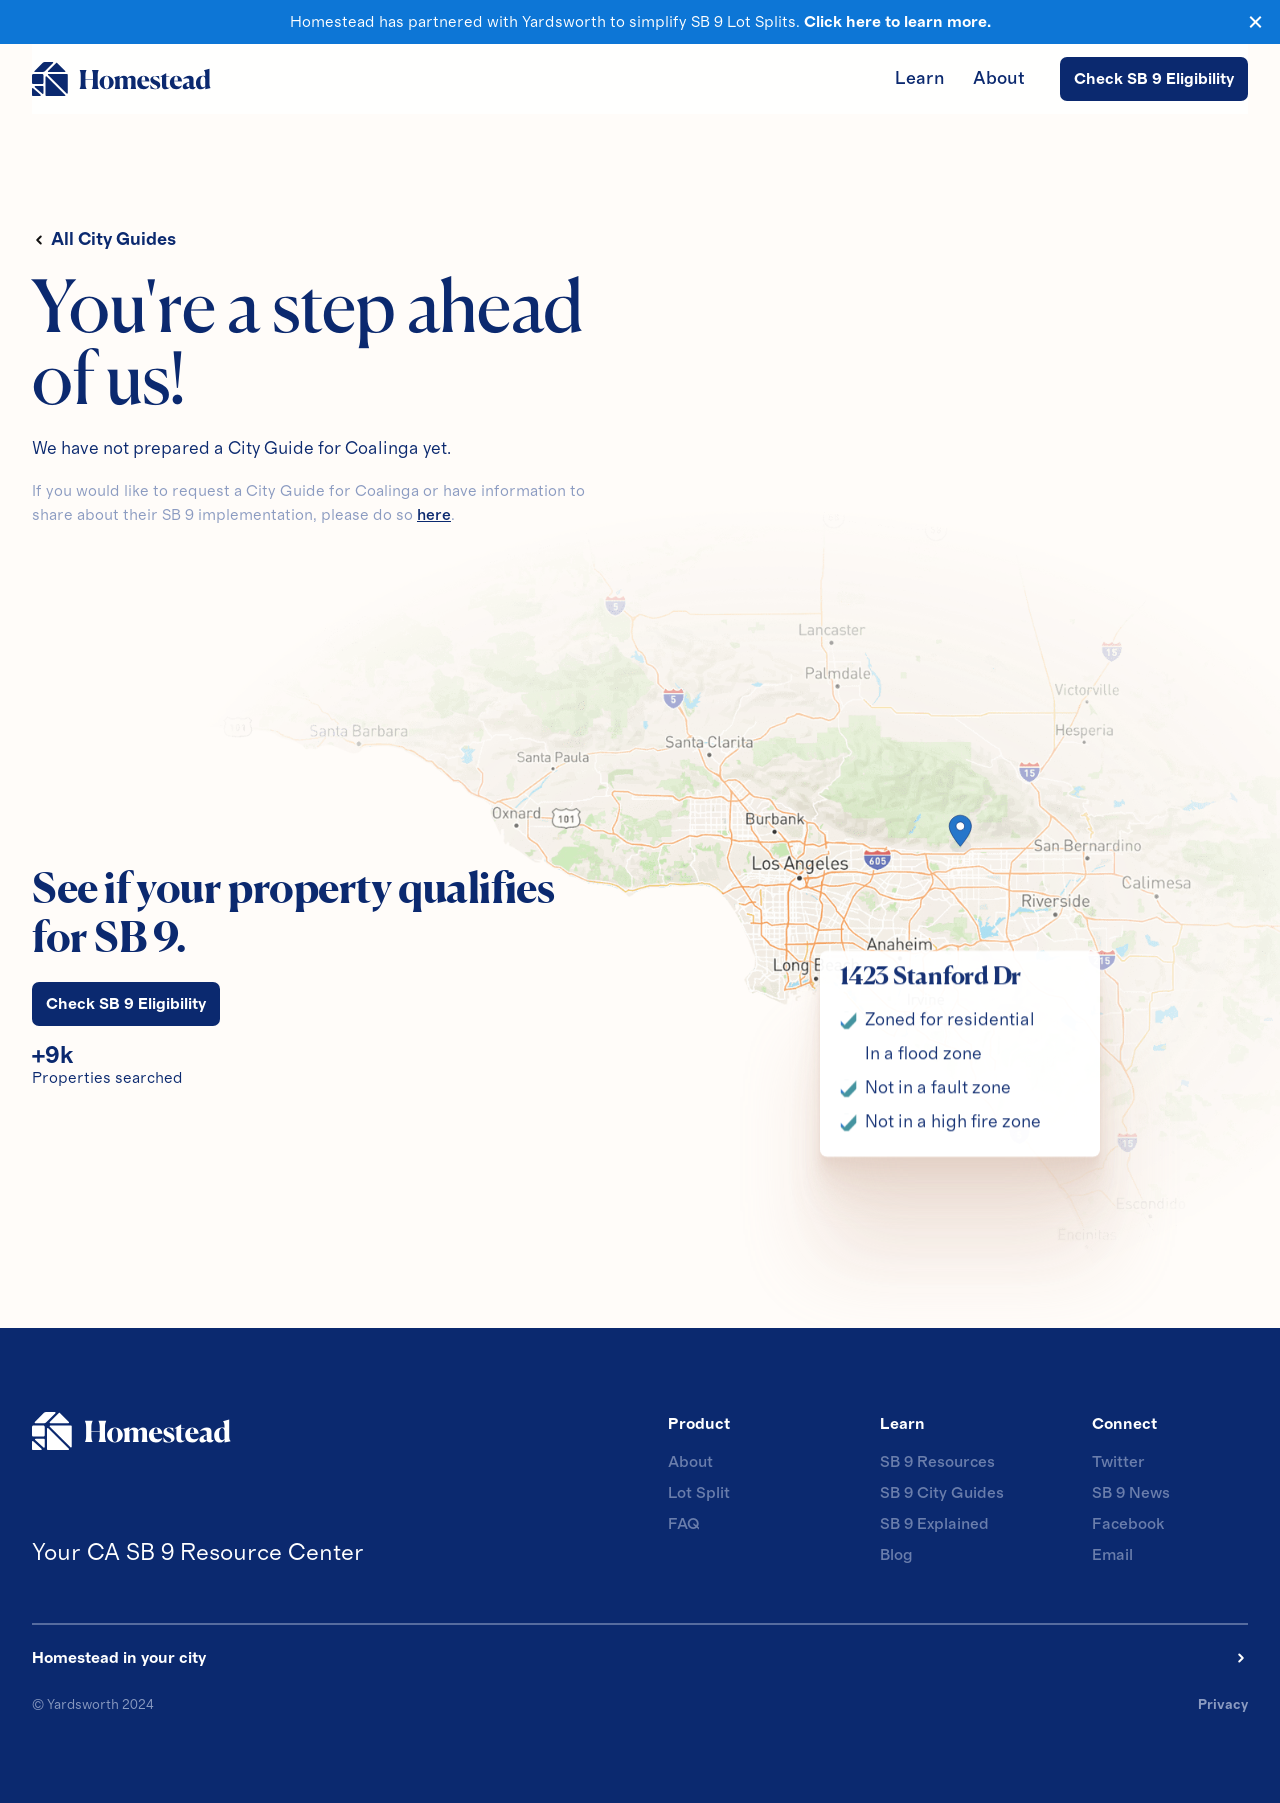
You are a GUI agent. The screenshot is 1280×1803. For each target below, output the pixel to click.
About (999, 79)
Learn (920, 79)
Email (1112, 1555)
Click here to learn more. (897, 22)
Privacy (1223, 1705)
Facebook (1128, 1524)
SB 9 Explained (934, 1524)
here (434, 515)
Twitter (1118, 1462)
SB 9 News (1131, 1493)
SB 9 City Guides (942, 1493)
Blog (896, 1555)
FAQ (683, 1524)
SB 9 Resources (937, 1462)
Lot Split (699, 1493)
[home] (122, 79)
